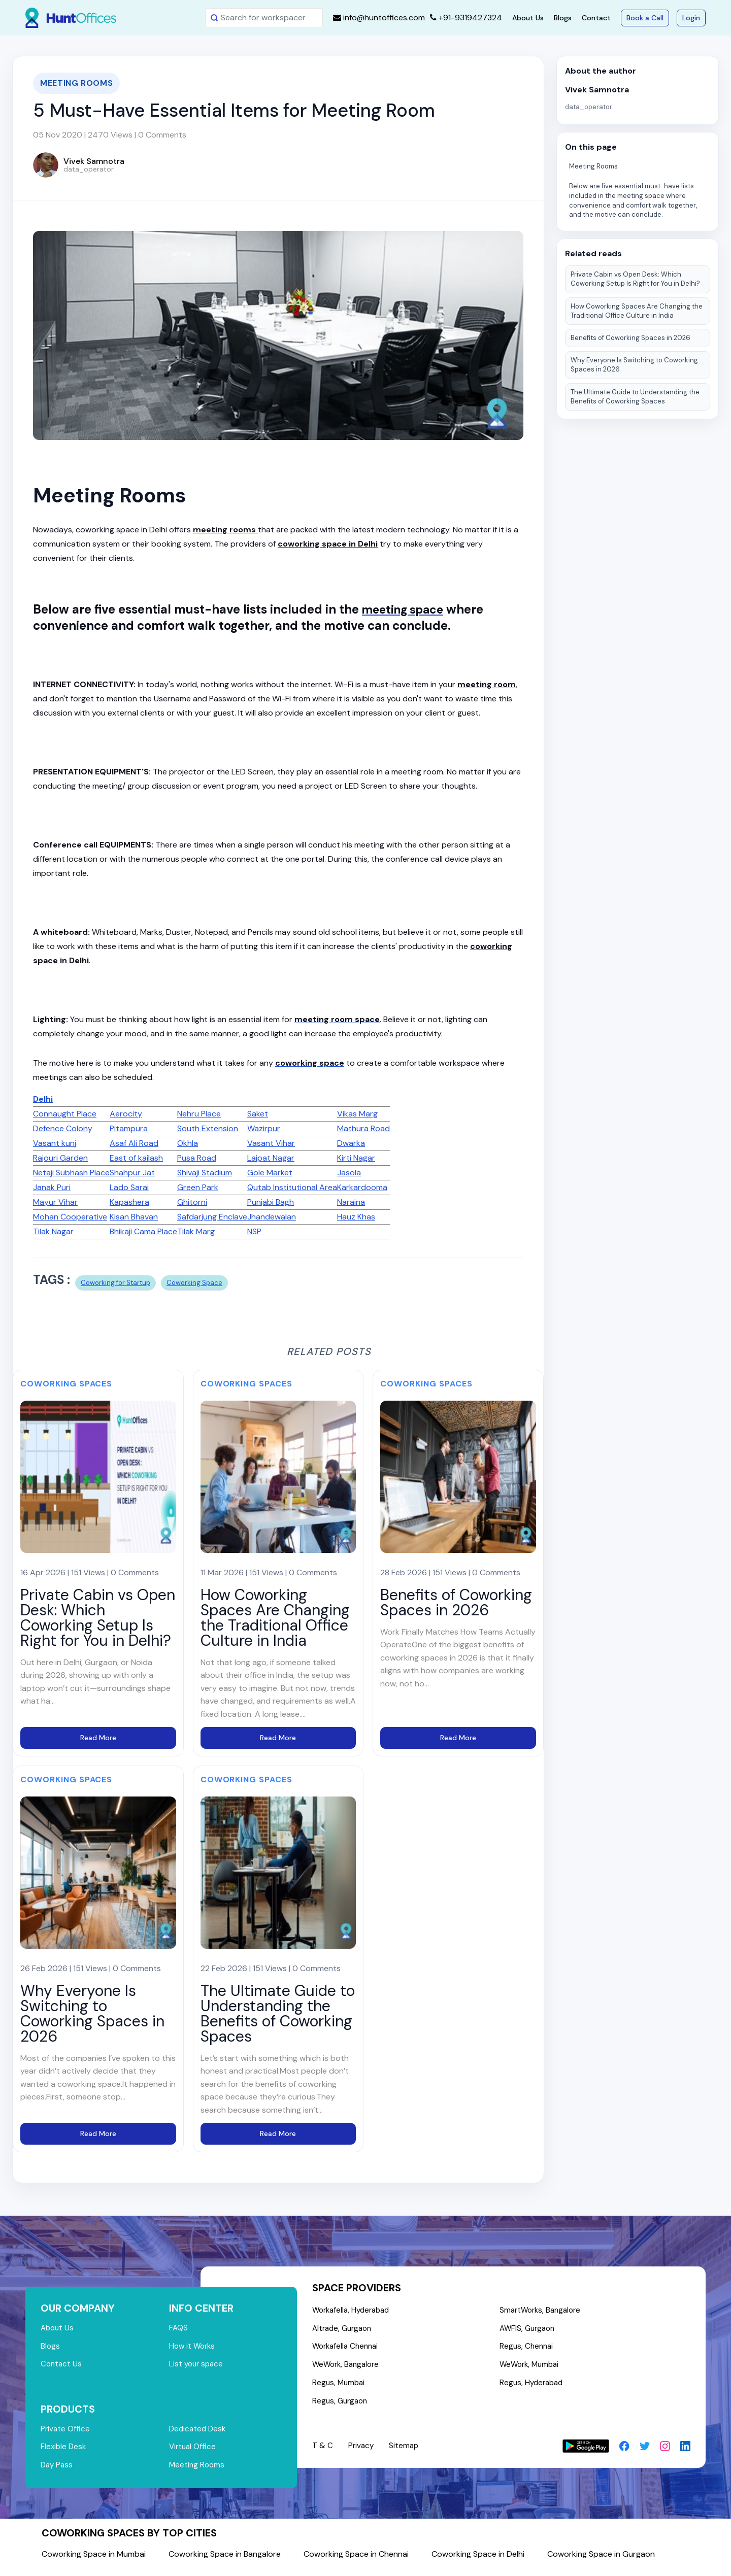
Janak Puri (52, 1187)
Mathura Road (363, 1128)
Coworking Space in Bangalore (225, 2560)
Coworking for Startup (115, 1282)
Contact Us (62, 2367)
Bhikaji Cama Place (143, 1231)
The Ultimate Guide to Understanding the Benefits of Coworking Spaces (635, 396)
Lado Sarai (129, 1187)
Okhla (187, 1143)
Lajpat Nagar (270, 1158)
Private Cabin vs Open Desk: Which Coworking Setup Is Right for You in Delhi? (635, 279)
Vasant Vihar (271, 1143)
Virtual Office (193, 2452)
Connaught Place (64, 1113)
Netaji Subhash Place (71, 1172)
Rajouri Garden (60, 1158)
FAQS (178, 2328)
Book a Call (644, 17)
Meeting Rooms (593, 166)
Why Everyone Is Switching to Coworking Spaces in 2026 (634, 365)
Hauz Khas (356, 1216)
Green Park (197, 1187)
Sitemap (405, 2452)
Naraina (351, 1202)
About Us (528, 17)
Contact (596, 17)
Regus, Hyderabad (533, 2388)
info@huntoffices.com (379, 17)
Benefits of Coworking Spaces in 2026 (630, 337)
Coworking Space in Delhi (477, 2560)
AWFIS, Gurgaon (529, 2330)
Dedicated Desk (198, 2432)
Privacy (361, 2452)
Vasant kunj (54, 1143)
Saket (257, 1113)
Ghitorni (192, 1202)
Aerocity (126, 1113)
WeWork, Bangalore (348, 2368)
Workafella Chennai (347, 2349)
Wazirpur (263, 1128)
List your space (197, 2367)
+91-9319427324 (466, 17)
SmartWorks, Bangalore (543, 2311)
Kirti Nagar (356, 1158)
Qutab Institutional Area (292, 1187)
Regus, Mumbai (339, 2388)
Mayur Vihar (55, 1202)
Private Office (66, 2432)
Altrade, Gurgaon (344, 2330)
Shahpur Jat (132, 1172)
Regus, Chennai (528, 2349)
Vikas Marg (357, 1113)
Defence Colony (62, 1128)
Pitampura (129, 1128)
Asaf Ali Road (134, 1143)
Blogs (563, 17)
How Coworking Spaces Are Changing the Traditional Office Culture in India (637, 311)
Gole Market (269, 1172)
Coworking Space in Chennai (356, 2560)
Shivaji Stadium (204, 1172)
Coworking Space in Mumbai (94, 2560)
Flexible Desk (64, 2452)
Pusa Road (196, 1158)
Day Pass (58, 2471)
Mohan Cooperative (70, 1216)
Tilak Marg (196, 1231)
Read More (98, 1737)
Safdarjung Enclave (212, 1216)
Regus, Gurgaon (341, 2407)
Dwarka (351, 1143)
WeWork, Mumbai (531, 2368)
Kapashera (129, 1202)
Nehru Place (199, 1113)
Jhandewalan (271, 1216)
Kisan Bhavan (134, 1216)
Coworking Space (194, 1282)
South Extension (207, 1128)
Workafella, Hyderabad (353, 2311)
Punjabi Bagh (270, 1202)
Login (691, 17)
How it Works (193, 2348)
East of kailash (136, 1158)
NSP (254, 1231)
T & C (322, 2452)
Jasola (349, 1172)
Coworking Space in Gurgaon (601, 2560)
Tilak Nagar (53, 1231)
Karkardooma (362, 1187)
